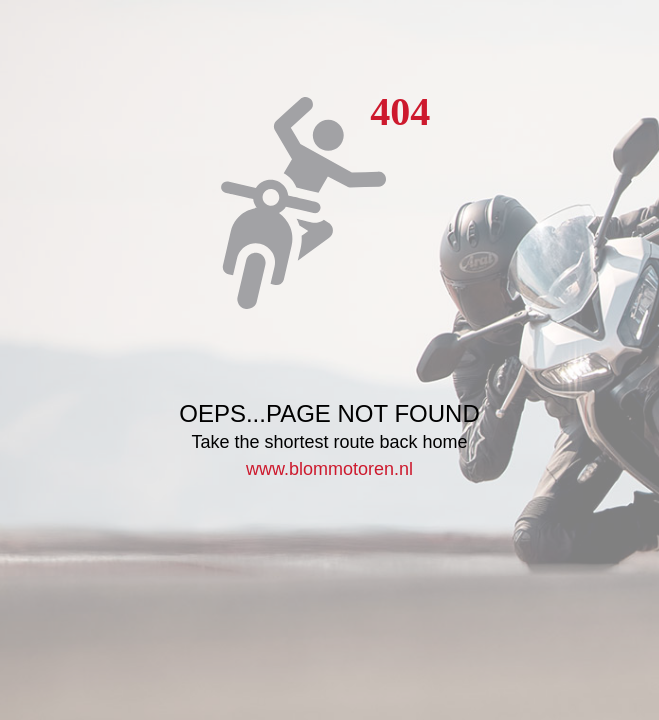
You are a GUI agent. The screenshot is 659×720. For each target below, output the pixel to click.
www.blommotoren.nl (329, 469)
